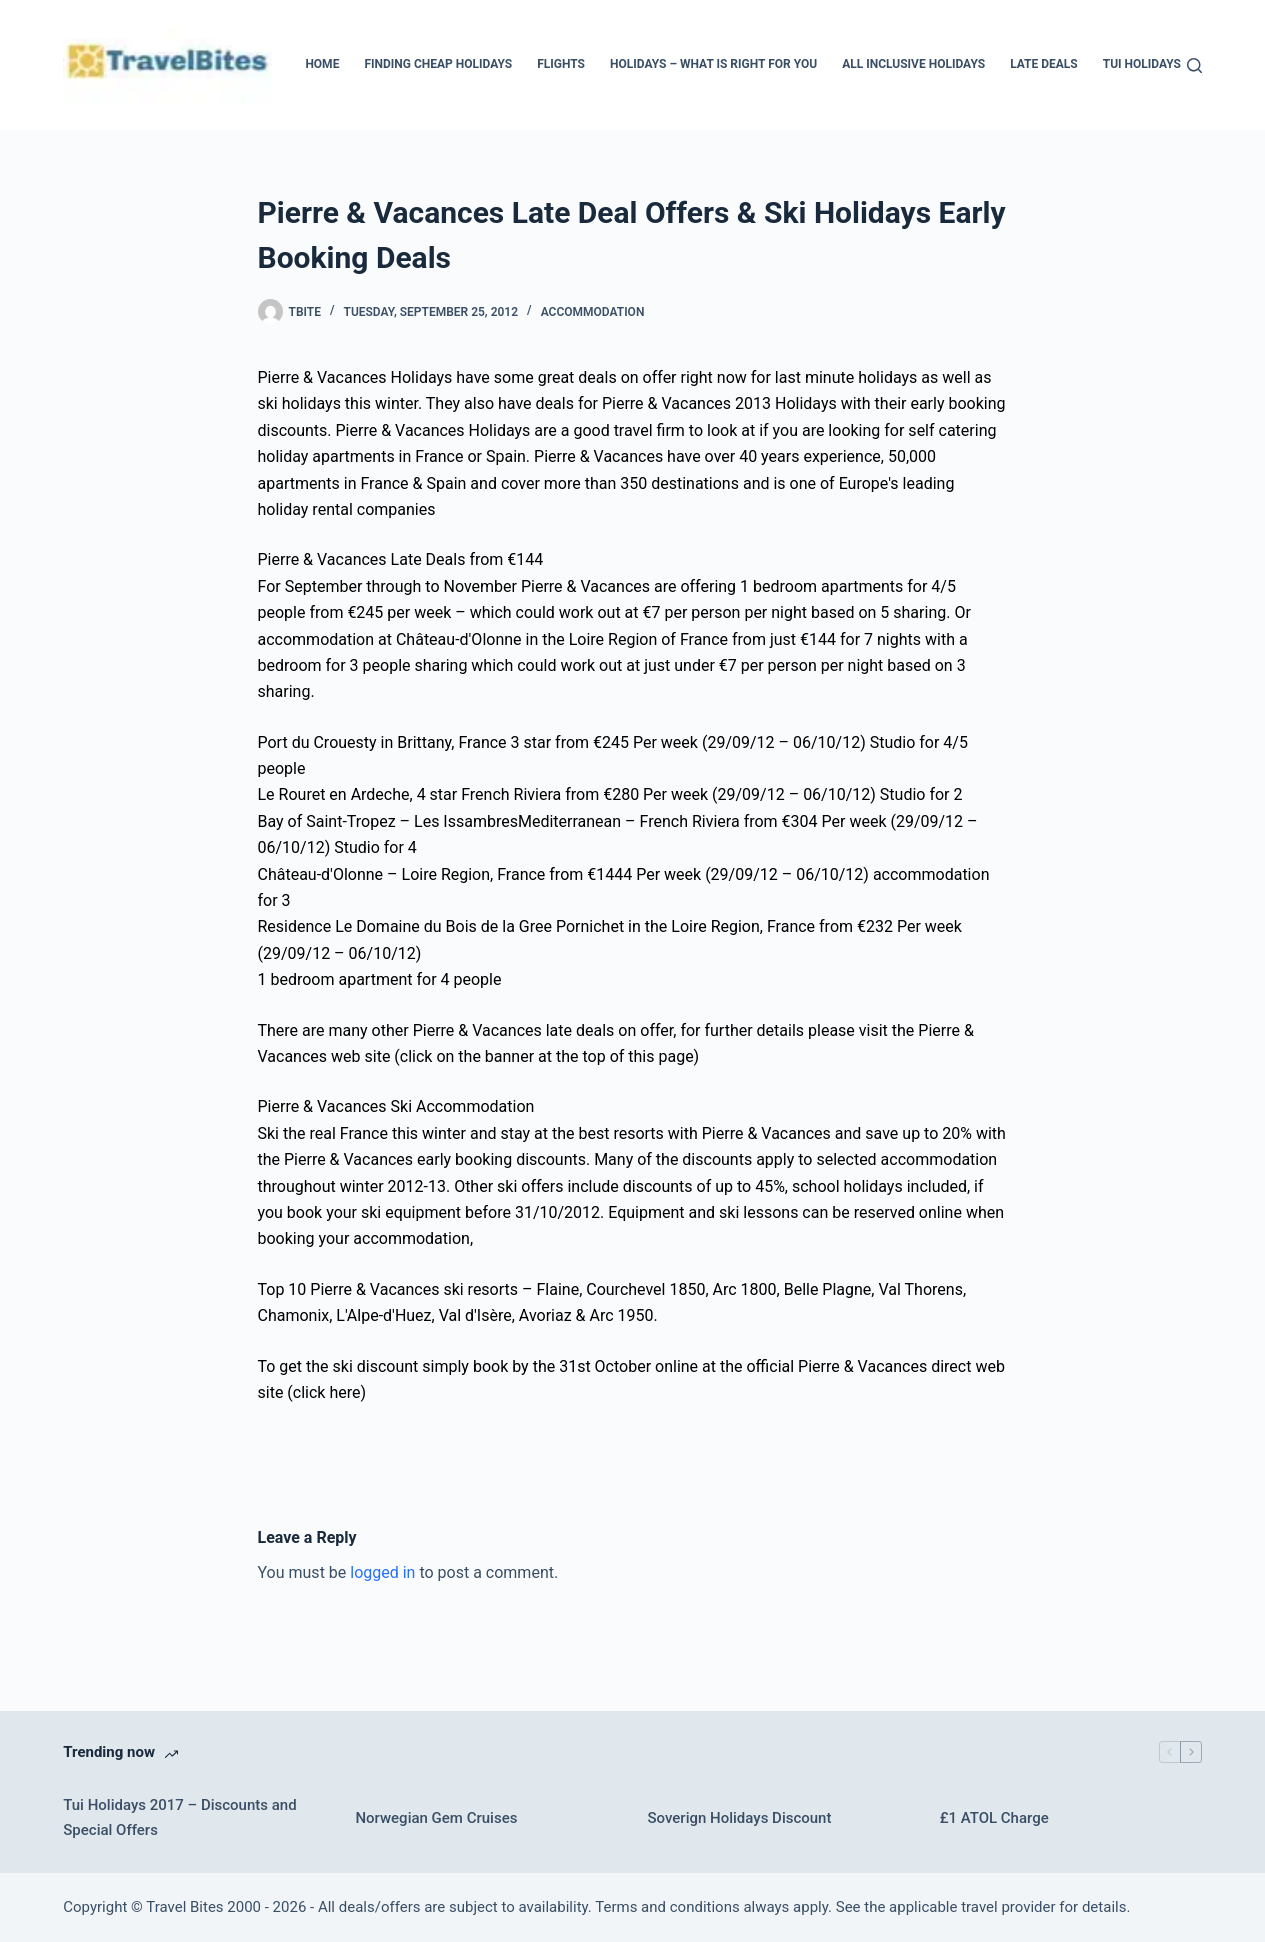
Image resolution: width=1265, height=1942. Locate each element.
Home (322, 64)
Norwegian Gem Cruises (436, 1818)
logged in (382, 1572)
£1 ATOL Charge (994, 1818)
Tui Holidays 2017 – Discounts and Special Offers (179, 1817)
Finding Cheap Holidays (438, 64)
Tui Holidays (1142, 64)
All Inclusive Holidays (913, 64)
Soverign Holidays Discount (740, 1818)
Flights (561, 64)
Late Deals (1044, 64)
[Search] (1194, 65)
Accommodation (593, 312)
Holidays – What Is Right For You (713, 64)
